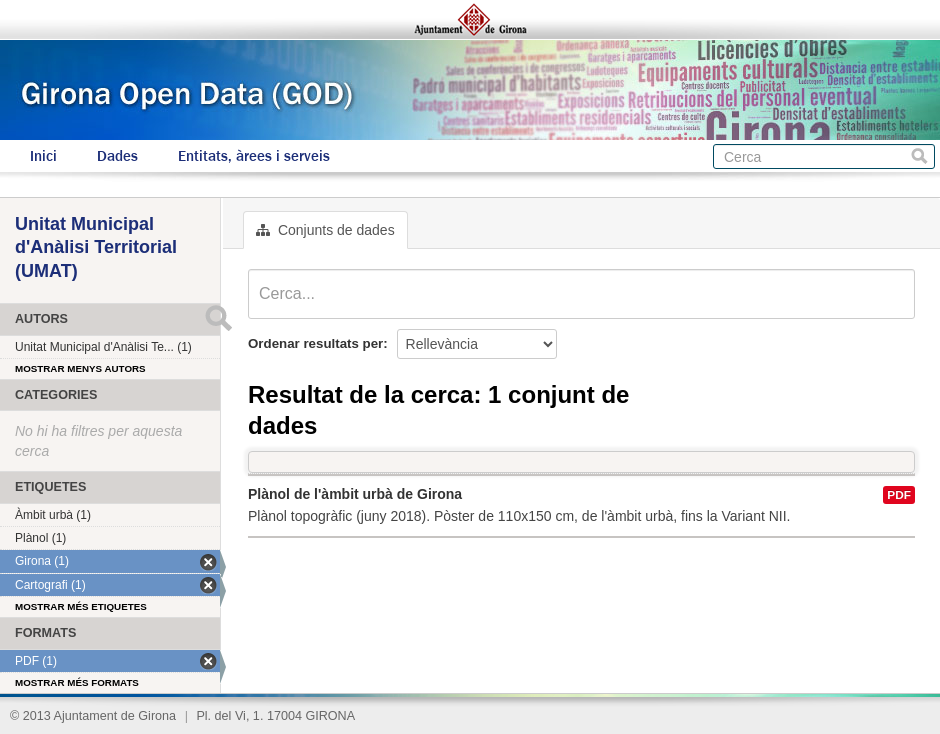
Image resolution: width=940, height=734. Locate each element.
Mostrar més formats (77, 682)
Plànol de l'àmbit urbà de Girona (355, 494)
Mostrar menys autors (80, 368)
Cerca (919, 156)
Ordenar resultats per (315, 343)
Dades (117, 156)
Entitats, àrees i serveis (254, 156)
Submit (218, 318)
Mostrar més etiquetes (81, 606)
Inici (43, 156)
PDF (899, 495)
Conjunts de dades (325, 230)
